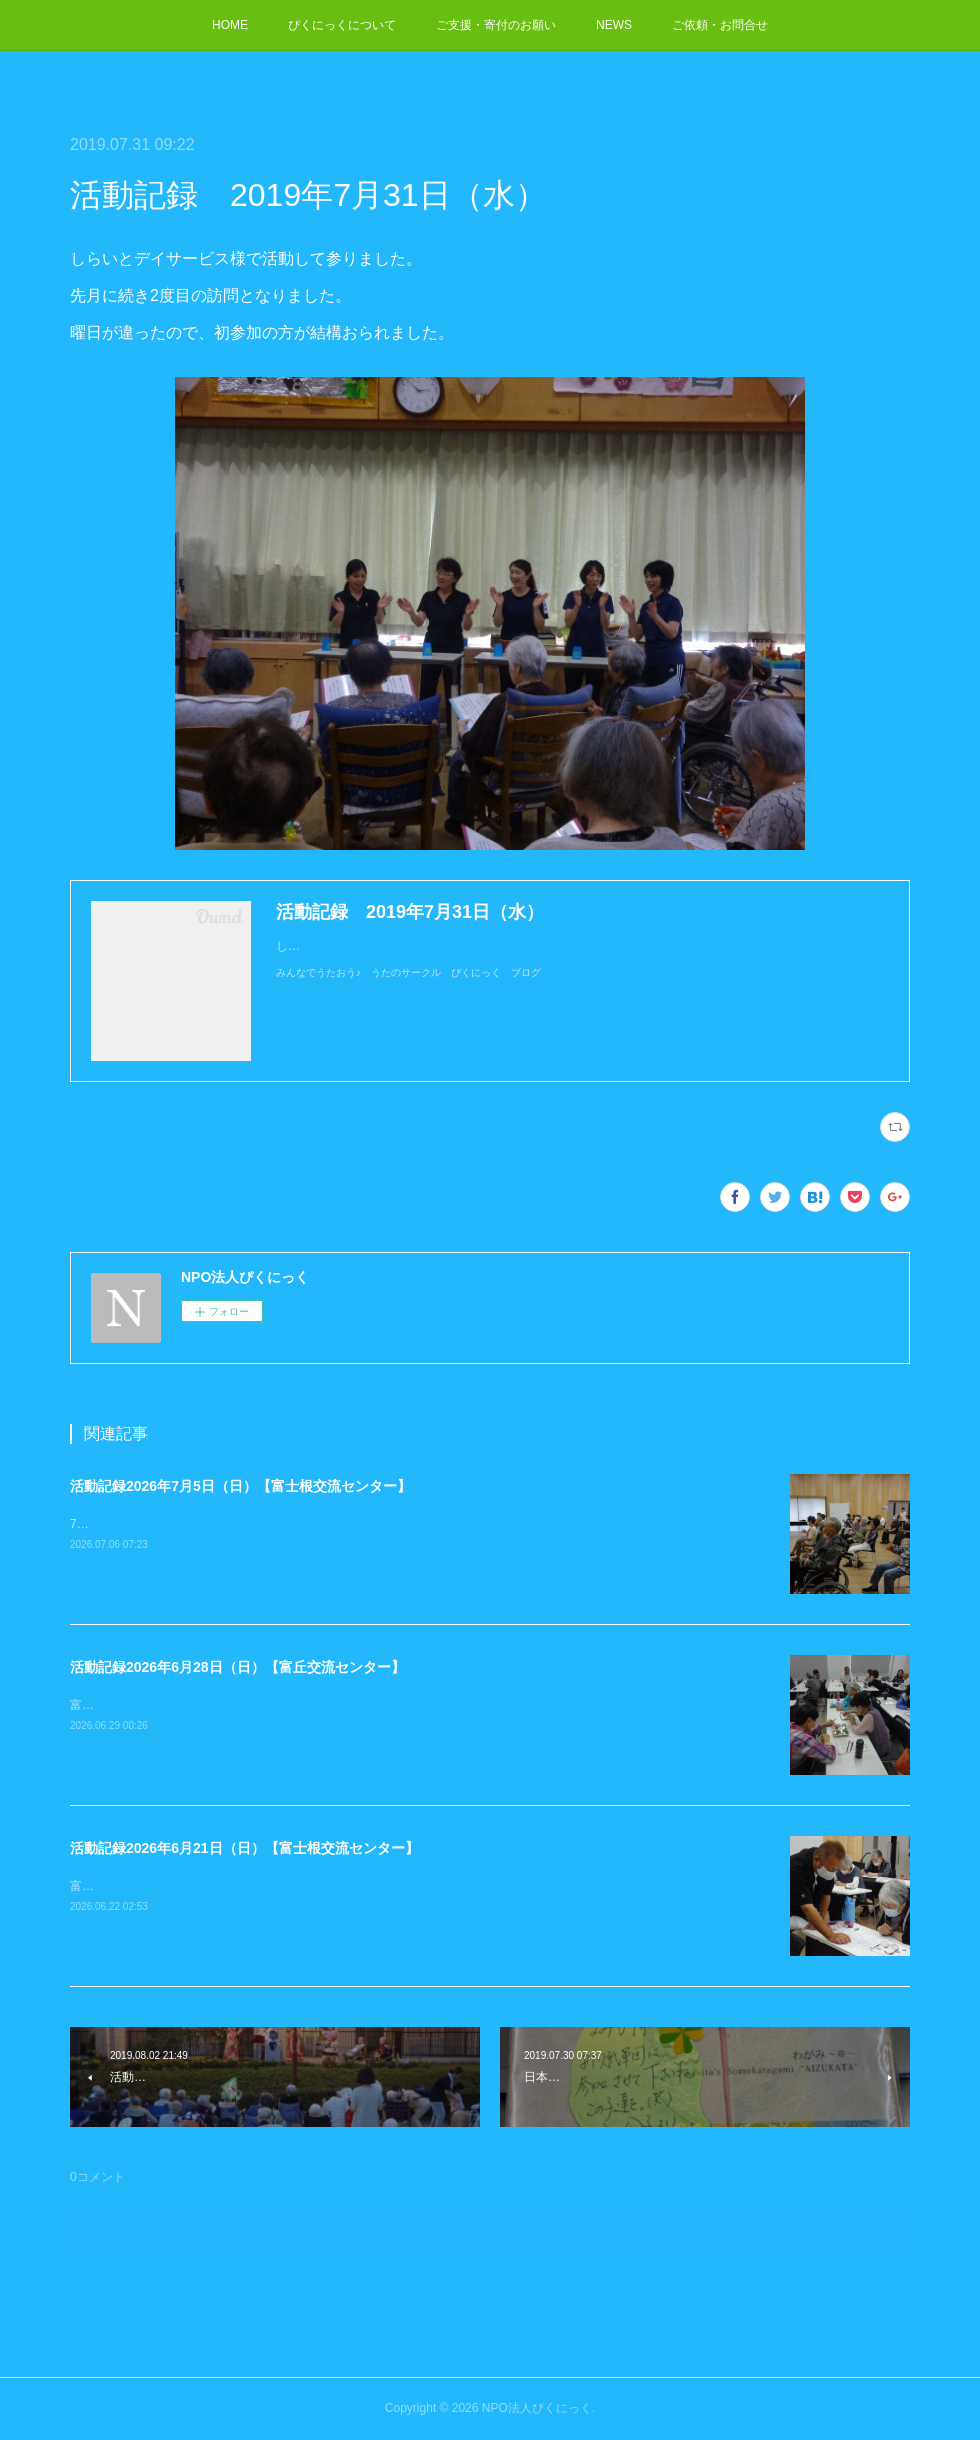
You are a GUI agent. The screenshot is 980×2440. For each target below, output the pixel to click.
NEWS (614, 25)
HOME (230, 25)
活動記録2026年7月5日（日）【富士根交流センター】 (240, 1486)
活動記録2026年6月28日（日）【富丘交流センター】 (237, 1667)
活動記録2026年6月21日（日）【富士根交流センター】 (244, 1848)
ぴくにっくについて (342, 25)
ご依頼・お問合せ (720, 25)
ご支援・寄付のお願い (496, 25)
